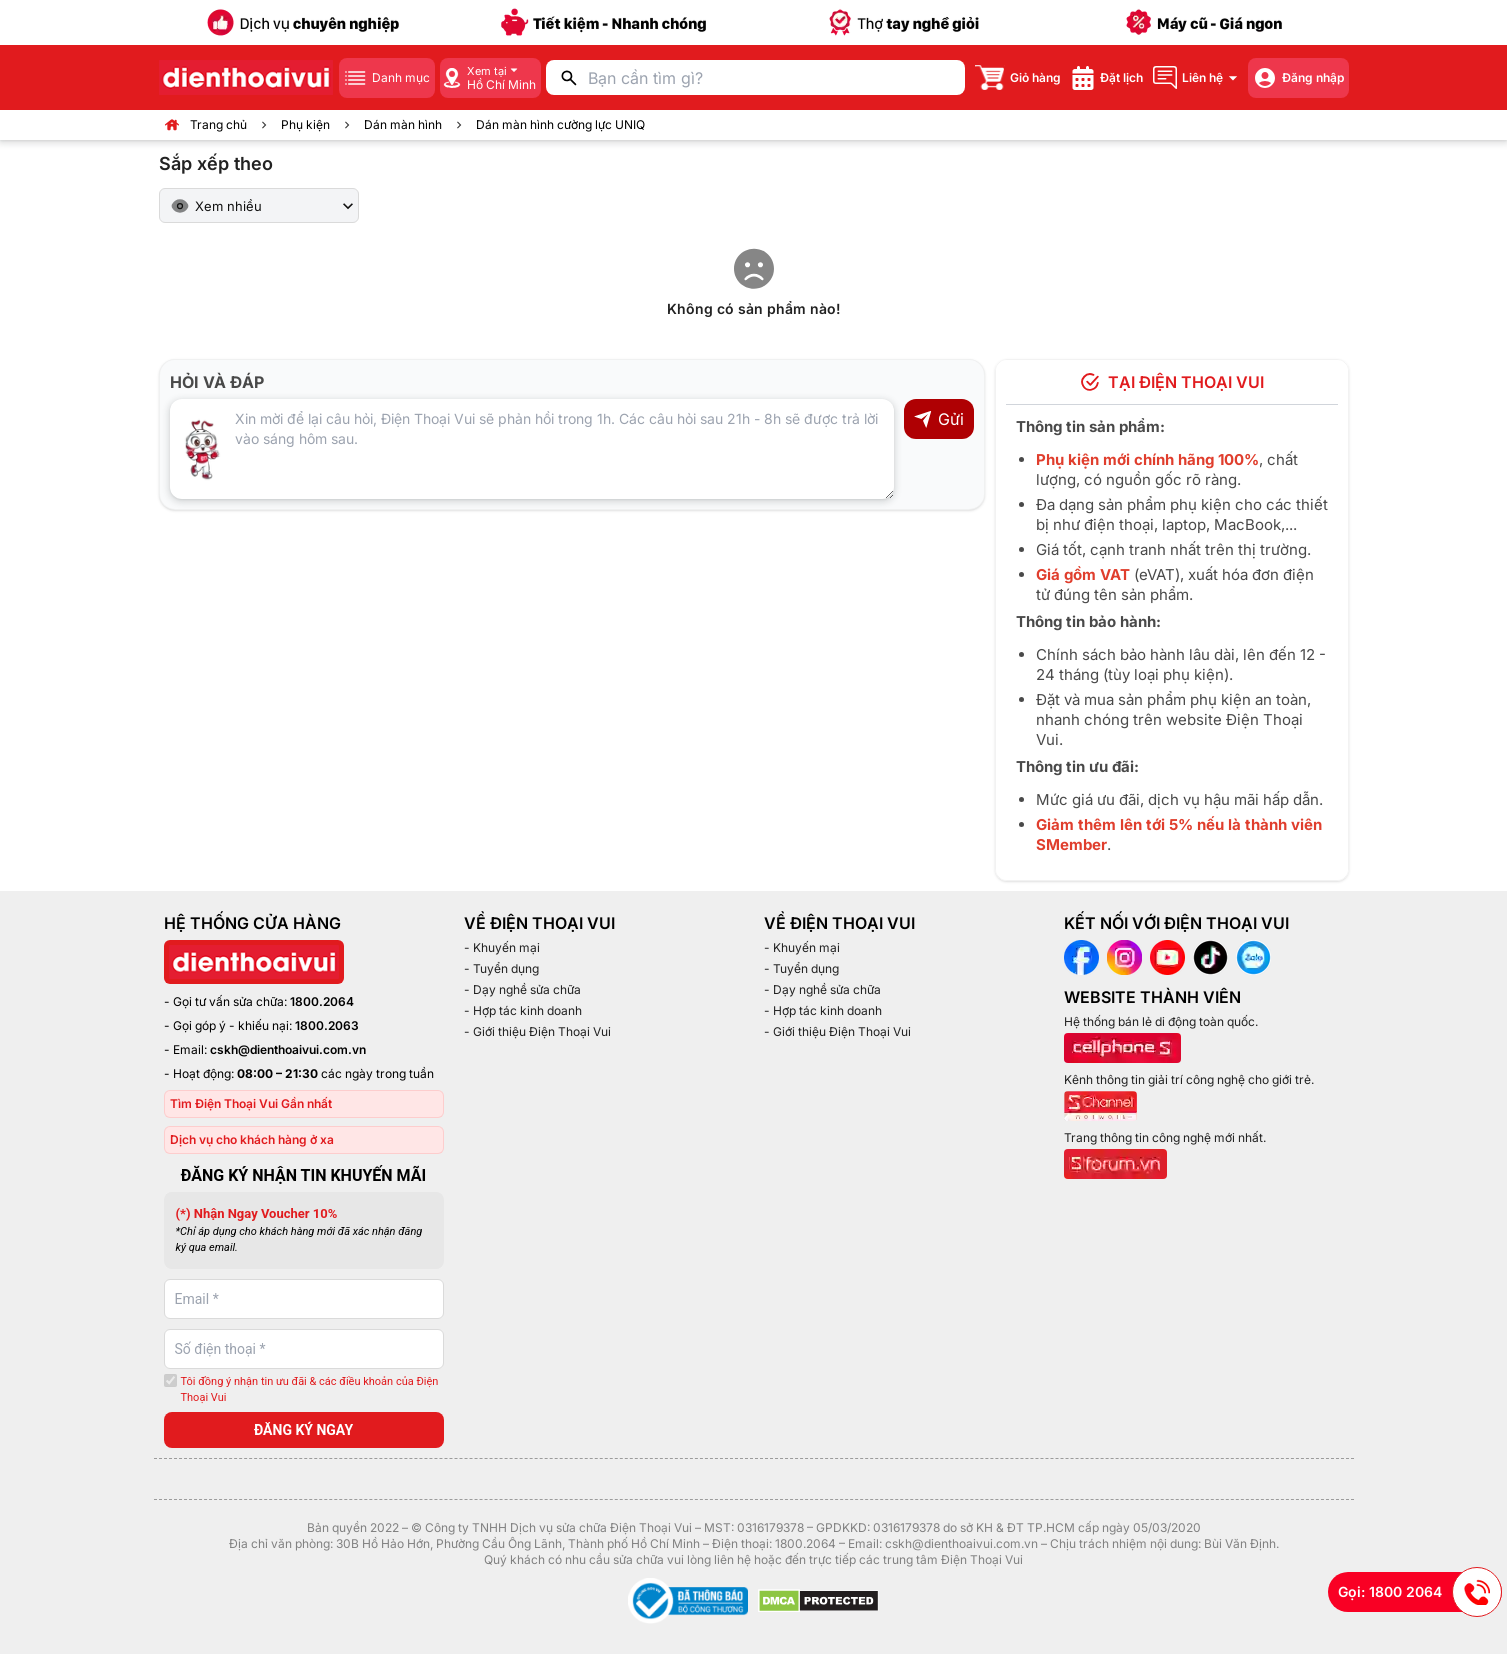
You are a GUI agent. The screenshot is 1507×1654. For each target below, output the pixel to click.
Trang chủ (218, 124)
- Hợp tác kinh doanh (523, 1010)
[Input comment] (532, 449)
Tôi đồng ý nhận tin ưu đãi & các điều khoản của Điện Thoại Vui (310, 1390)
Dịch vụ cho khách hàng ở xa (252, 1139)
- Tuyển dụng (501, 968)
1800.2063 (327, 1025)
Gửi (938, 419)
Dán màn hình (403, 124)
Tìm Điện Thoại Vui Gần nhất (251, 1103)
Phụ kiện (305, 124)
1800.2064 (322, 1001)
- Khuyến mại (502, 947)
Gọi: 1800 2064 (1420, 1592)
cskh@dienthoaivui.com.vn (288, 1049)
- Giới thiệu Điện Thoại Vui (537, 1031)
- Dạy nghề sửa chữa (522, 989)
